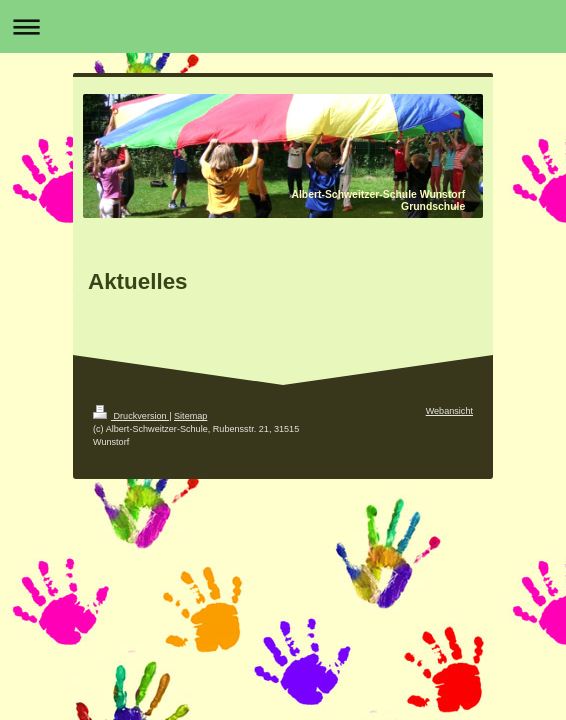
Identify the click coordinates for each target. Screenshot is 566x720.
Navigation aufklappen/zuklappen (283, 26)
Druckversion (131, 416)
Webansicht (449, 411)
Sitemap (190, 416)
